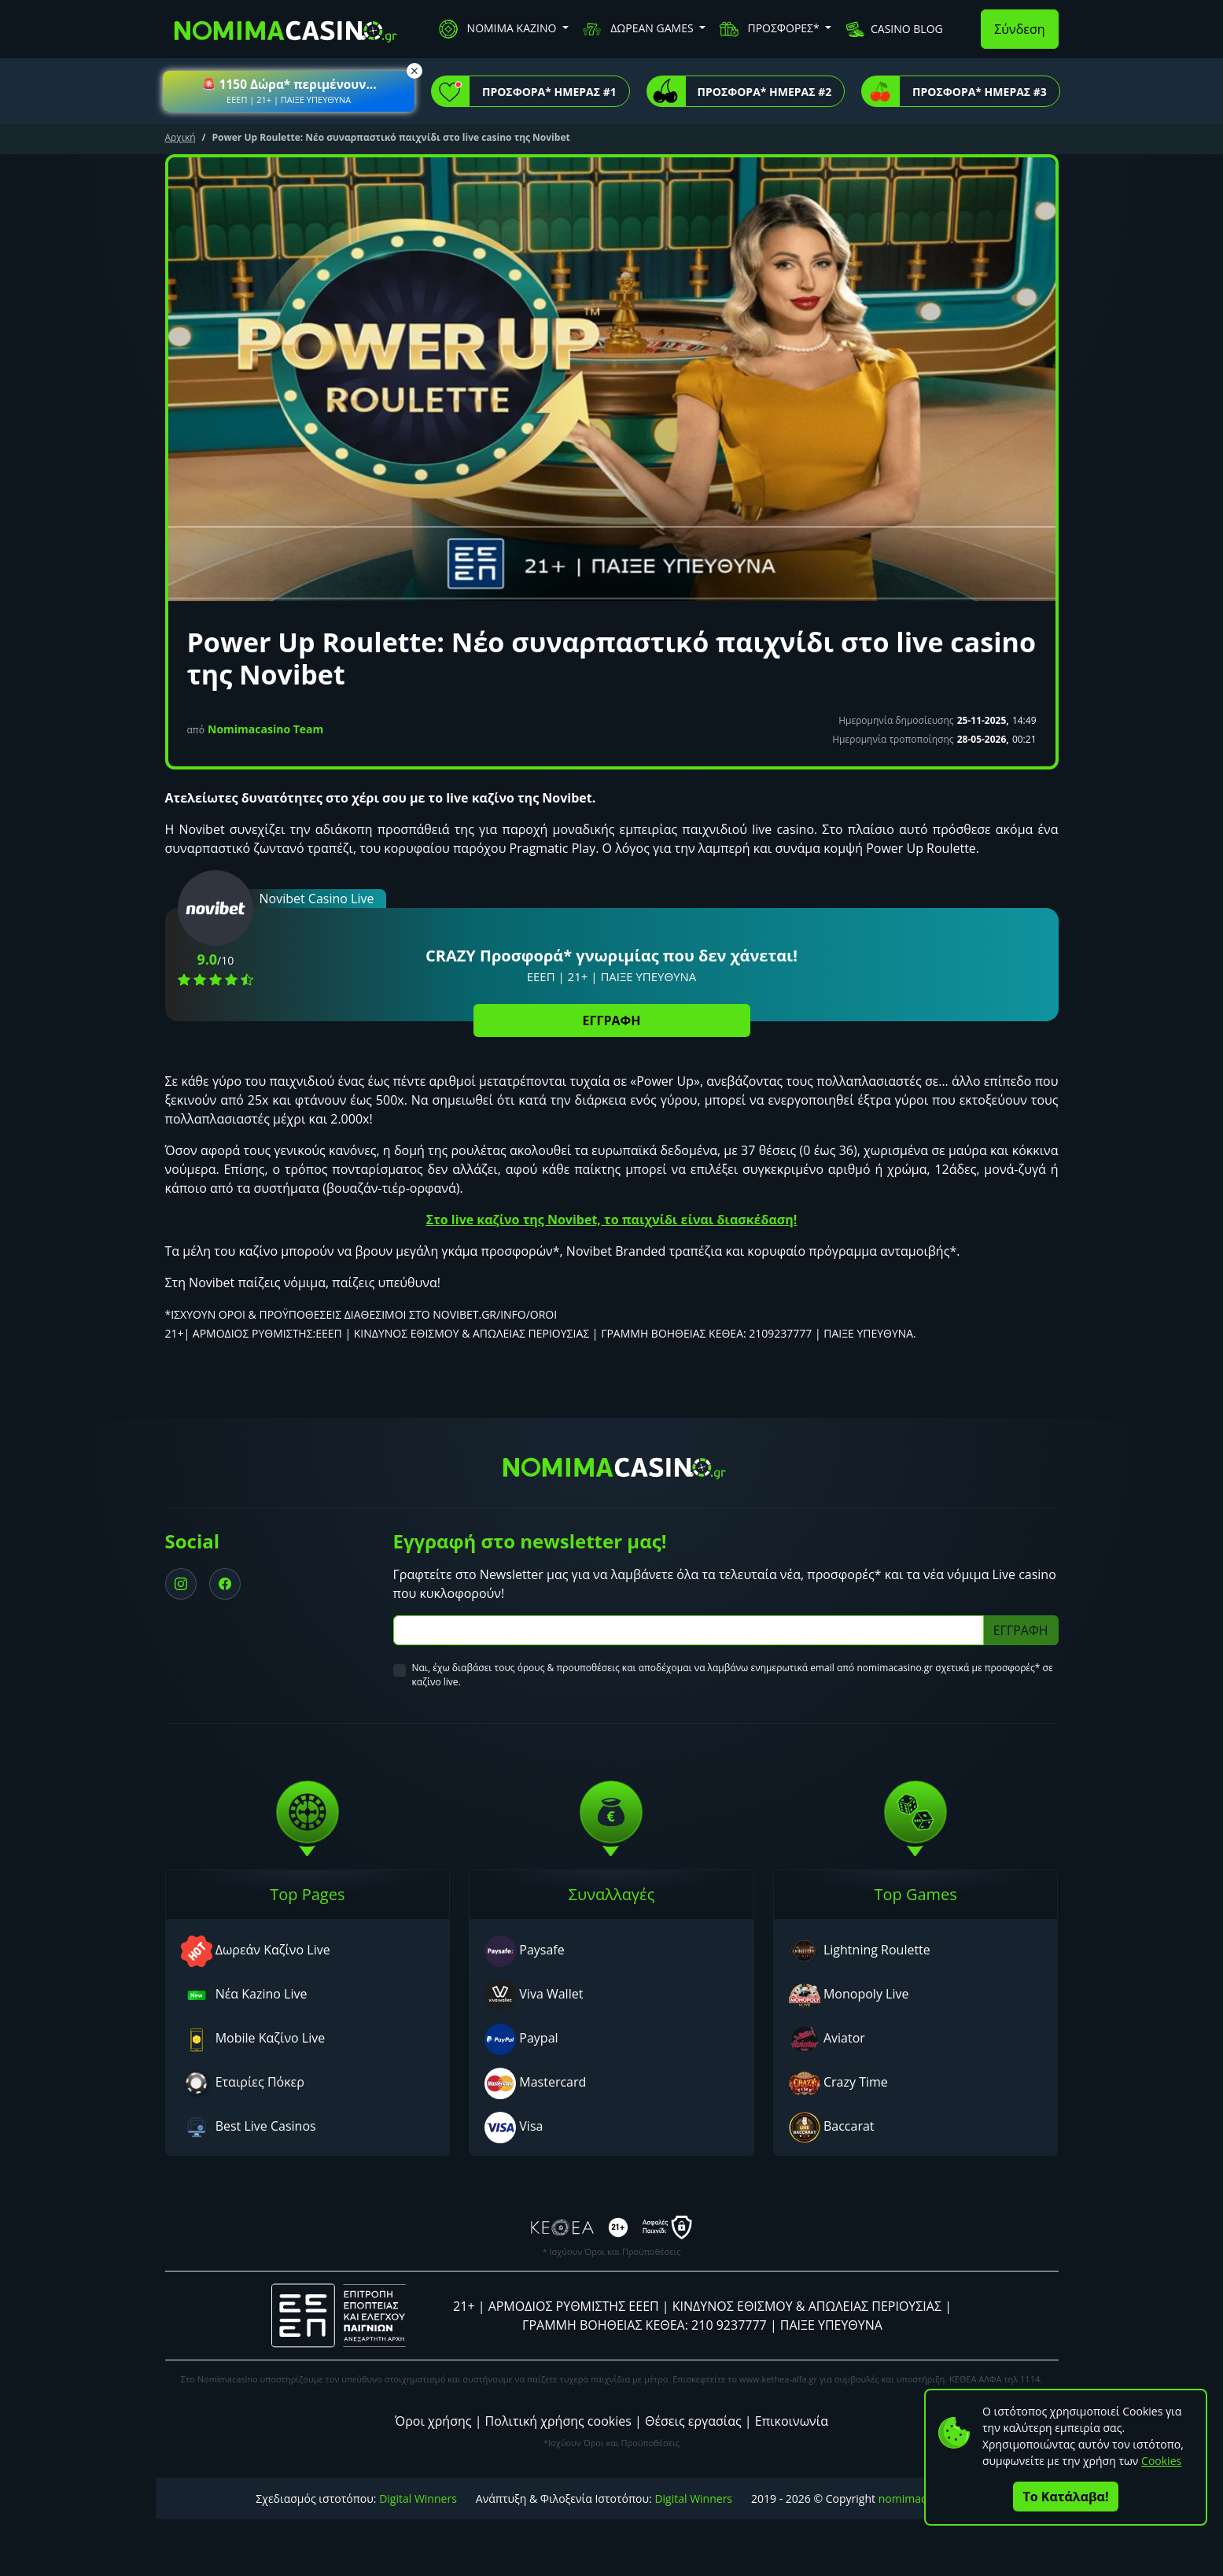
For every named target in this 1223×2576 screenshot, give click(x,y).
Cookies (1161, 2460)
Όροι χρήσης (433, 2421)
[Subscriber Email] (688, 1630)
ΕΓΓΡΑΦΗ (612, 1020)
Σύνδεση (1019, 29)
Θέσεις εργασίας (693, 2421)
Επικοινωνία (791, 2421)
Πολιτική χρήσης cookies (558, 2421)
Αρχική (180, 137)
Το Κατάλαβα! (1066, 2496)
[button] (288, 91)
